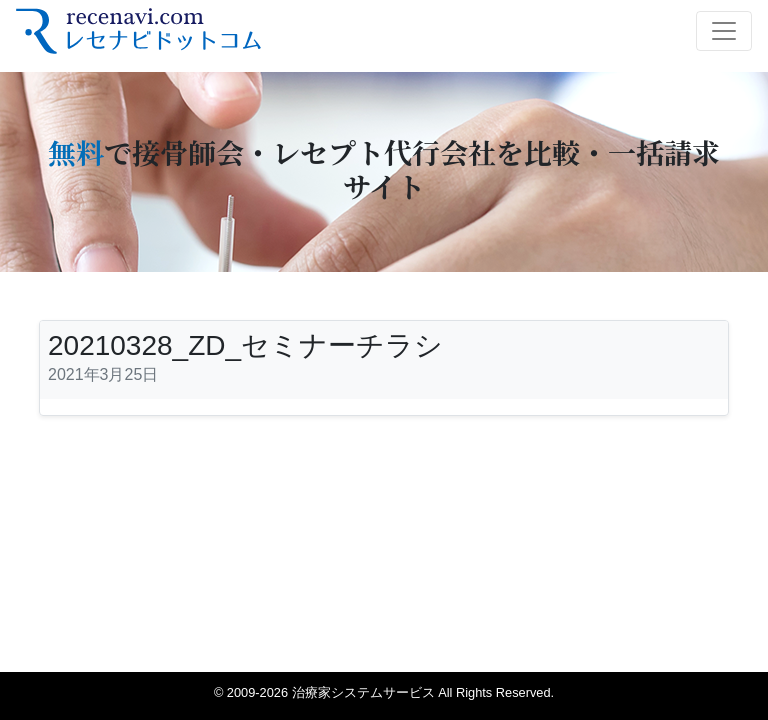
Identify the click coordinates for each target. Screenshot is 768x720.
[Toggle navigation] (724, 31)
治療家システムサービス (363, 692)
